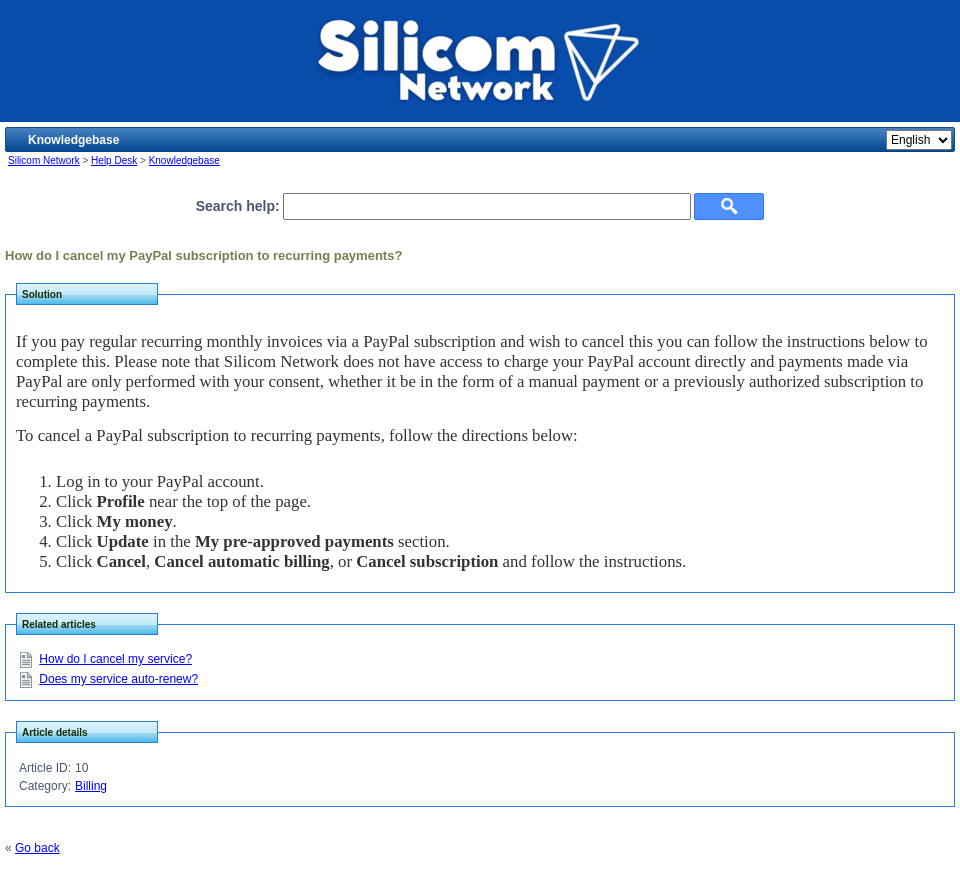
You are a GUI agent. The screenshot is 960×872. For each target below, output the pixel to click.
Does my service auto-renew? (118, 679)
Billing (91, 786)
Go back (37, 848)
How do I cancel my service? (115, 659)
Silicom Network (44, 160)
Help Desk (114, 160)
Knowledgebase (184, 160)
